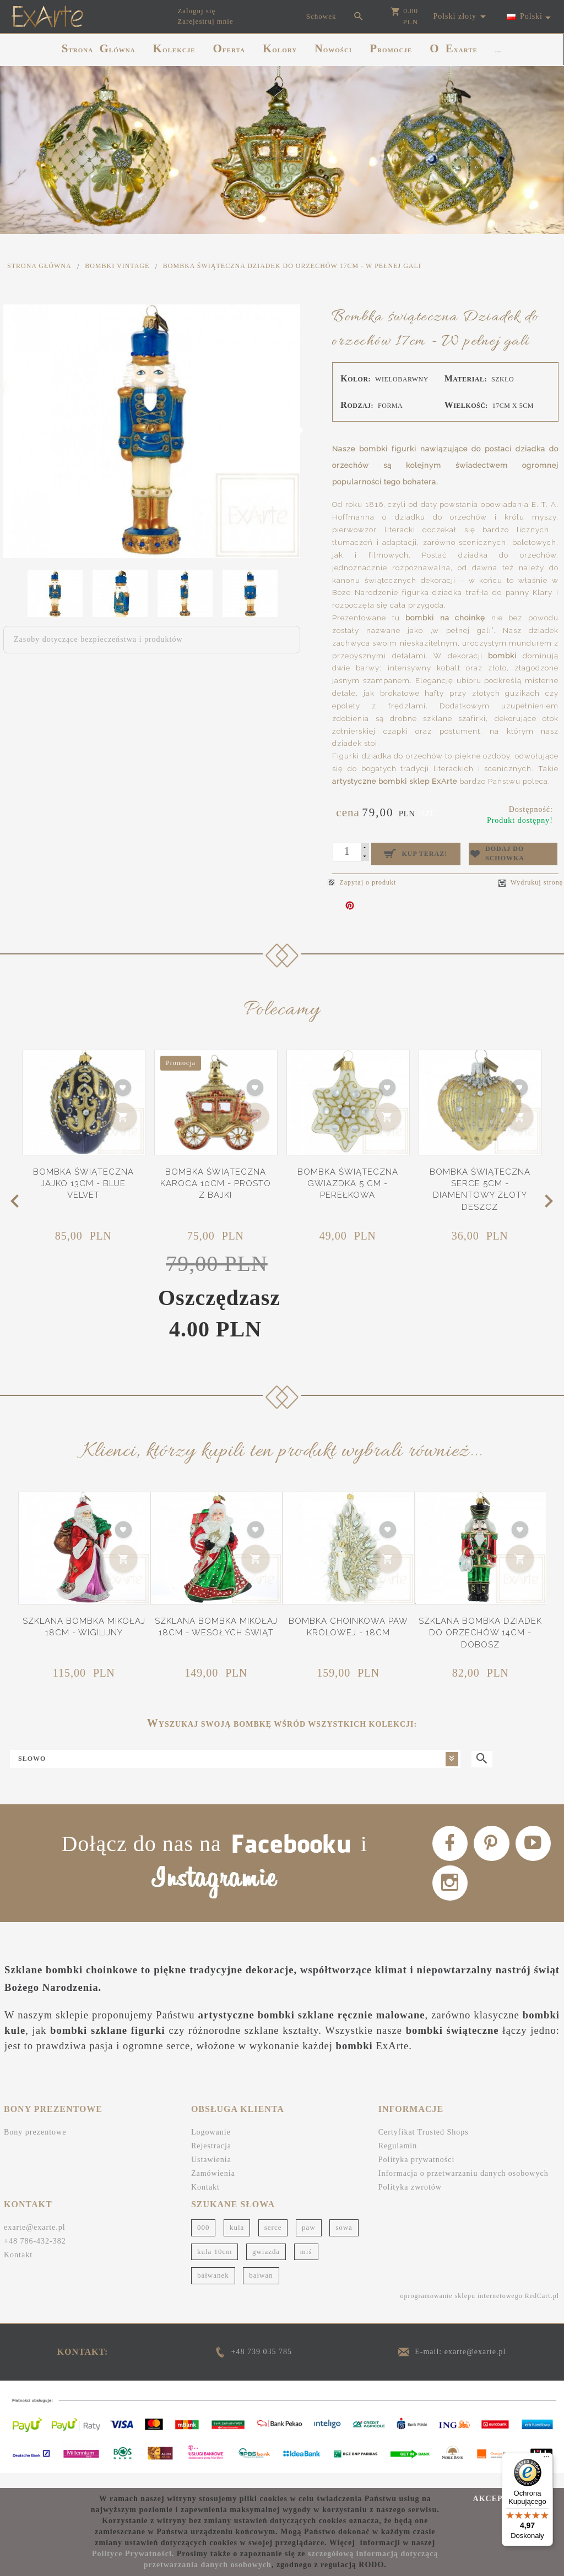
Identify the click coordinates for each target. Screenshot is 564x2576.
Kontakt (205, 2201)
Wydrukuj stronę (530, 879)
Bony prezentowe (35, 2146)
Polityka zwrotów (410, 2201)
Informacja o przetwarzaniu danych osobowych (463, 2187)
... (498, 50)
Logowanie (211, 2146)
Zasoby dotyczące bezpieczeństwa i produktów (98, 639)
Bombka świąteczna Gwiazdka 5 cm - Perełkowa (347, 1180)
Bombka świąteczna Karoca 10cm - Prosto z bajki (215, 1180)
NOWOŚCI (333, 48)
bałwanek (213, 2289)
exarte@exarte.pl (35, 2241)
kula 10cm (214, 2265)
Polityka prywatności (416, 2173)
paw (309, 2241)
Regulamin (397, 2159)
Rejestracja (211, 2159)
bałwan (261, 2289)
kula (237, 2241)
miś (306, 2265)
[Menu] (546, 2459)
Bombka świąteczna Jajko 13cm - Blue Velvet (83, 1180)
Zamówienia (213, 2187)
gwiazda (266, 2265)
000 (203, 2241)
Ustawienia (211, 2173)
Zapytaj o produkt (362, 878)
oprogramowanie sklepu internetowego (461, 2309)
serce (273, 2241)
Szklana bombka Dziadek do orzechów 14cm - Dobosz (480, 1629)
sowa (343, 2241)
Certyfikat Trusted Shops (423, 2146)
